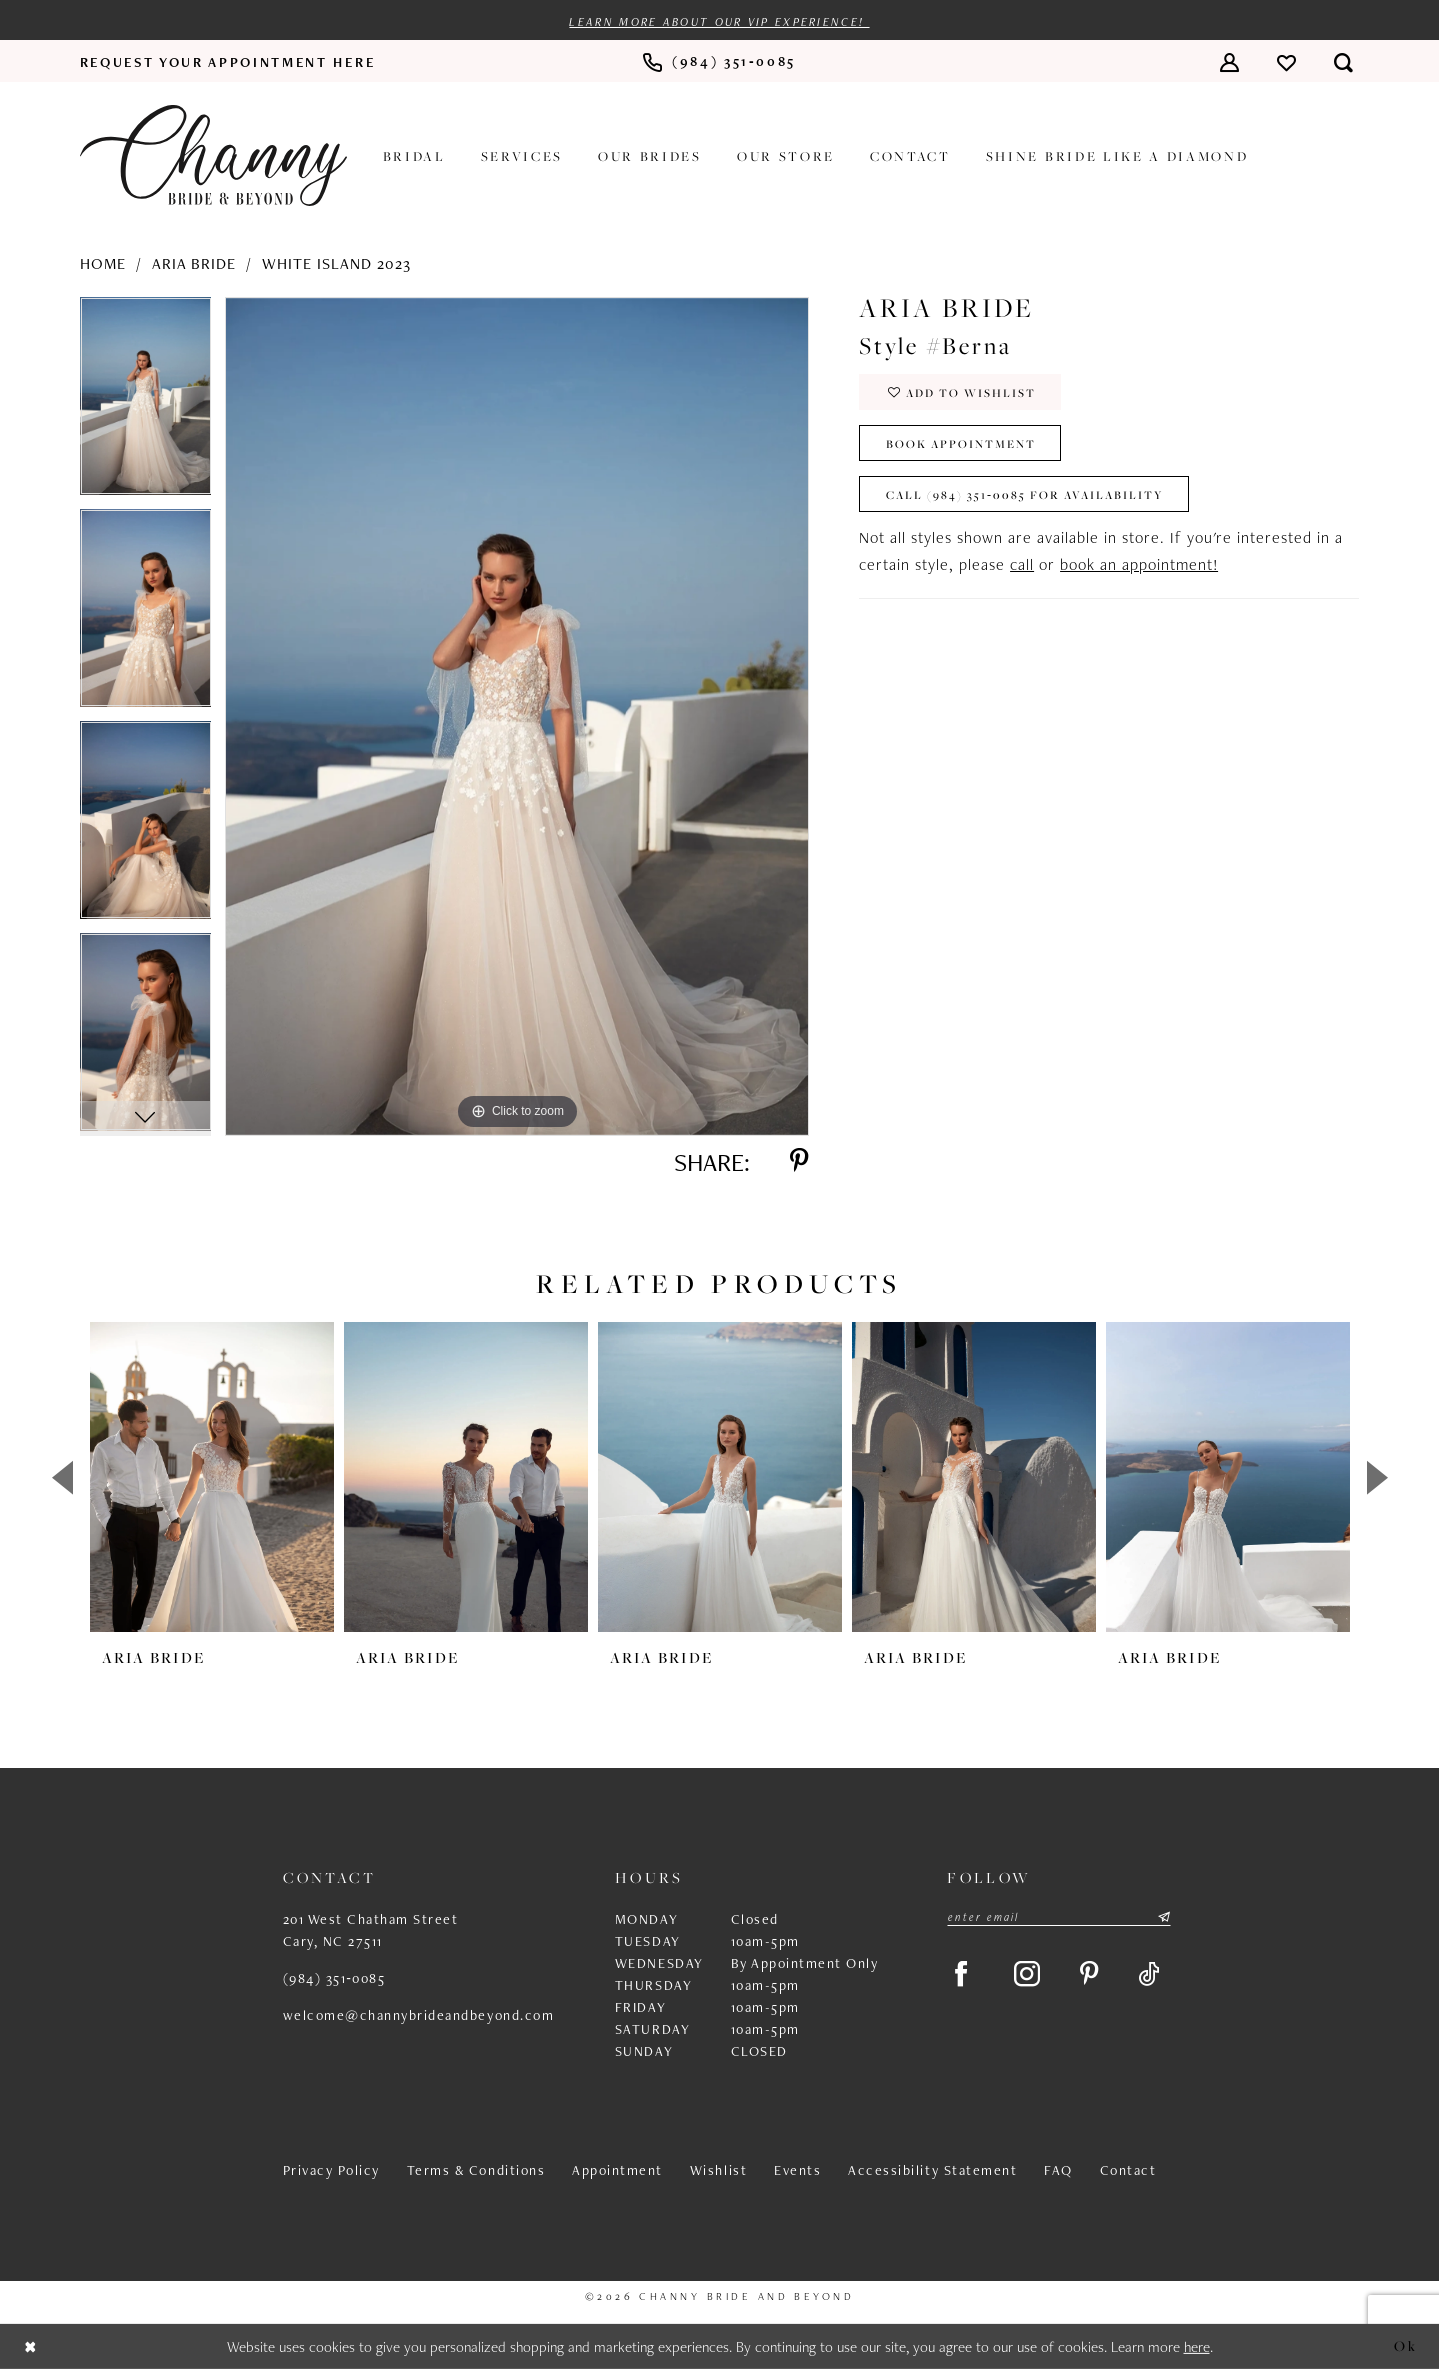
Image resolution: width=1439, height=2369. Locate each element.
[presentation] (212, 1477)
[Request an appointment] (228, 62)
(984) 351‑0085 (334, 1978)
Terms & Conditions (476, 2170)
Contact (1128, 2170)
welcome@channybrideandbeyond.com (419, 2015)
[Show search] (1343, 61)
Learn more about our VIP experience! (719, 22)
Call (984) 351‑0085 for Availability (1025, 494)
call (1022, 564)
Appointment (617, 2170)
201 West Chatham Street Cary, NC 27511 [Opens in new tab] (371, 1930)
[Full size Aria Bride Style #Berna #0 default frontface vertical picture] (517, 716)
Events (797, 2170)
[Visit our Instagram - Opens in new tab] (1027, 1975)
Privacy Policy (331, 2170)
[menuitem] (228, 62)
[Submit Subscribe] (1163, 1917)
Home (103, 263)
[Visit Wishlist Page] (1286, 61)
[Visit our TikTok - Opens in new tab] (1149, 1975)
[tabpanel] (146, 403)
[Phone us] (719, 62)
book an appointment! (1139, 564)
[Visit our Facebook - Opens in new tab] (961, 1975)
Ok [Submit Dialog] (1405, 2345)
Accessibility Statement (932, 2170)
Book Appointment (961, 443)
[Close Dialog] (31, 2346)
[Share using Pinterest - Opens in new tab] (798, 1162)
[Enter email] (1059, 1917)
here (1197, 2346)
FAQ (1058, 2170)
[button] (1229, 61)
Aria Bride (194, 263)
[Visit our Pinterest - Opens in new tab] (1089, 1975)
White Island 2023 (336, 263)
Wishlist (718, 2170)
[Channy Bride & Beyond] (213, 155)
